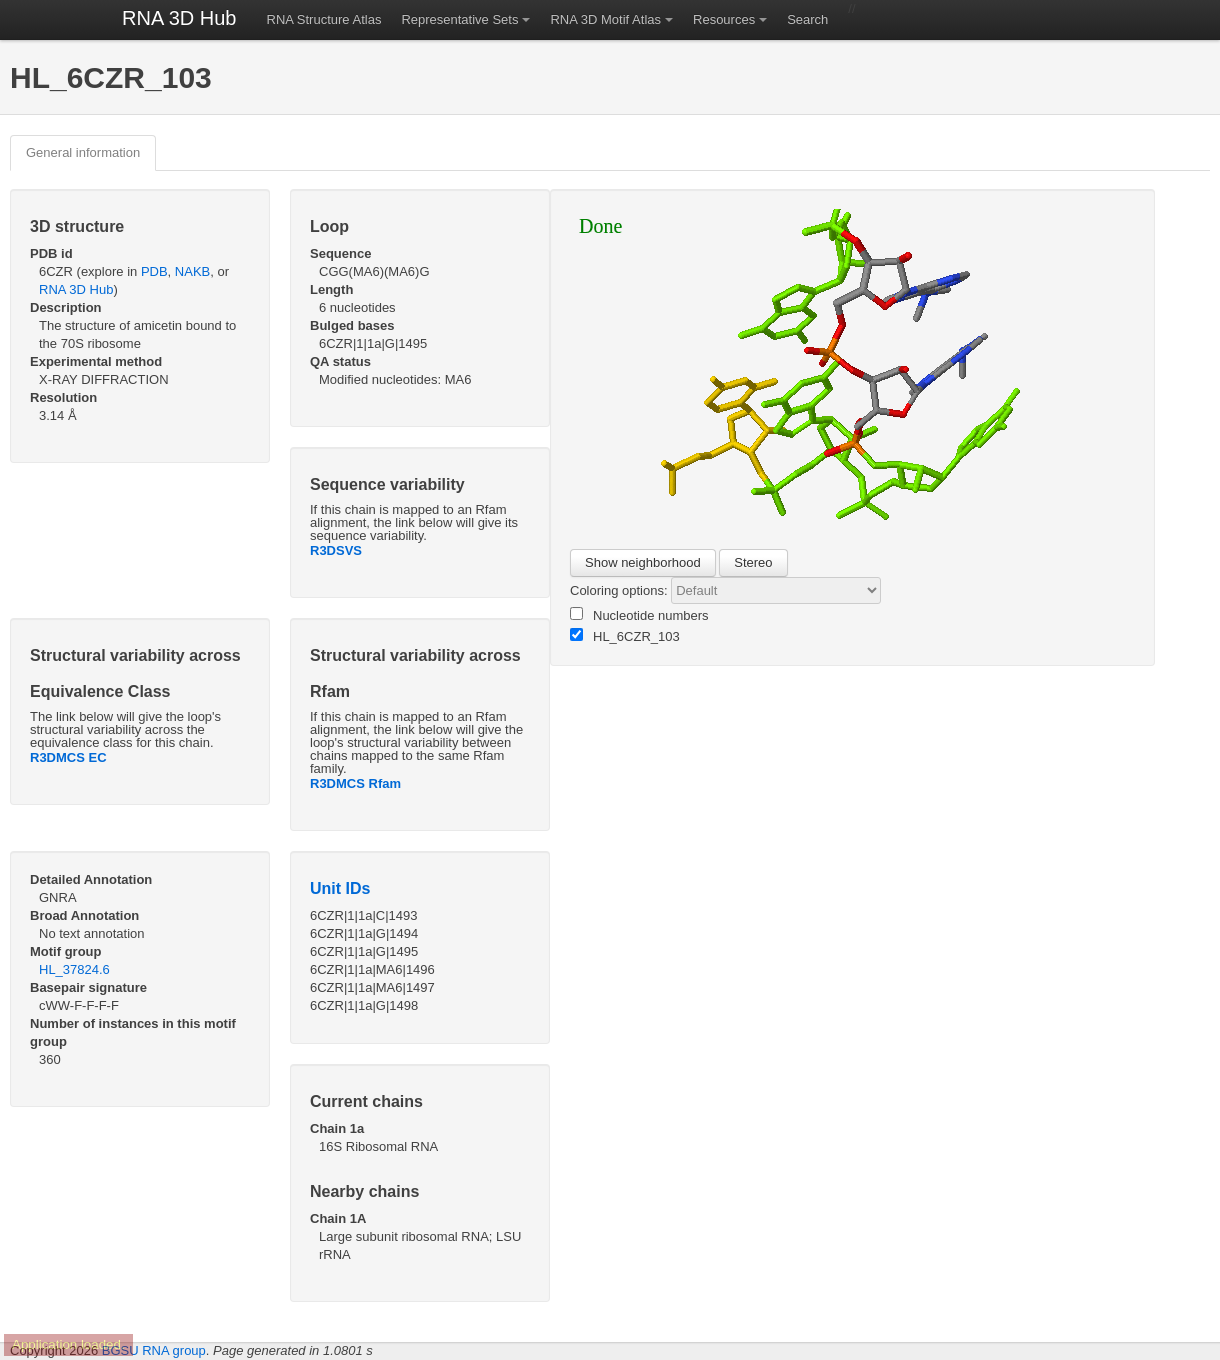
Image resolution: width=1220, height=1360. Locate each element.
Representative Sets (459, 19)
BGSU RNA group (154, 1350)
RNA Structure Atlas (324, 19)
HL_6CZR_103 (625, 636)
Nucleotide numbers (639, 615)
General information (83, 152)
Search (807, 19)
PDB (154, 271)
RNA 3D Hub (179, 18)
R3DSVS (336, 550)
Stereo (753, 562)
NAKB (192, 271)
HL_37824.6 (74, 969)
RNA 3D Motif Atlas (605, 19)
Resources (724, 19)
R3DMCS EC (68, 757)
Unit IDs (340, 888)
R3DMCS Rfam (355, 783)
